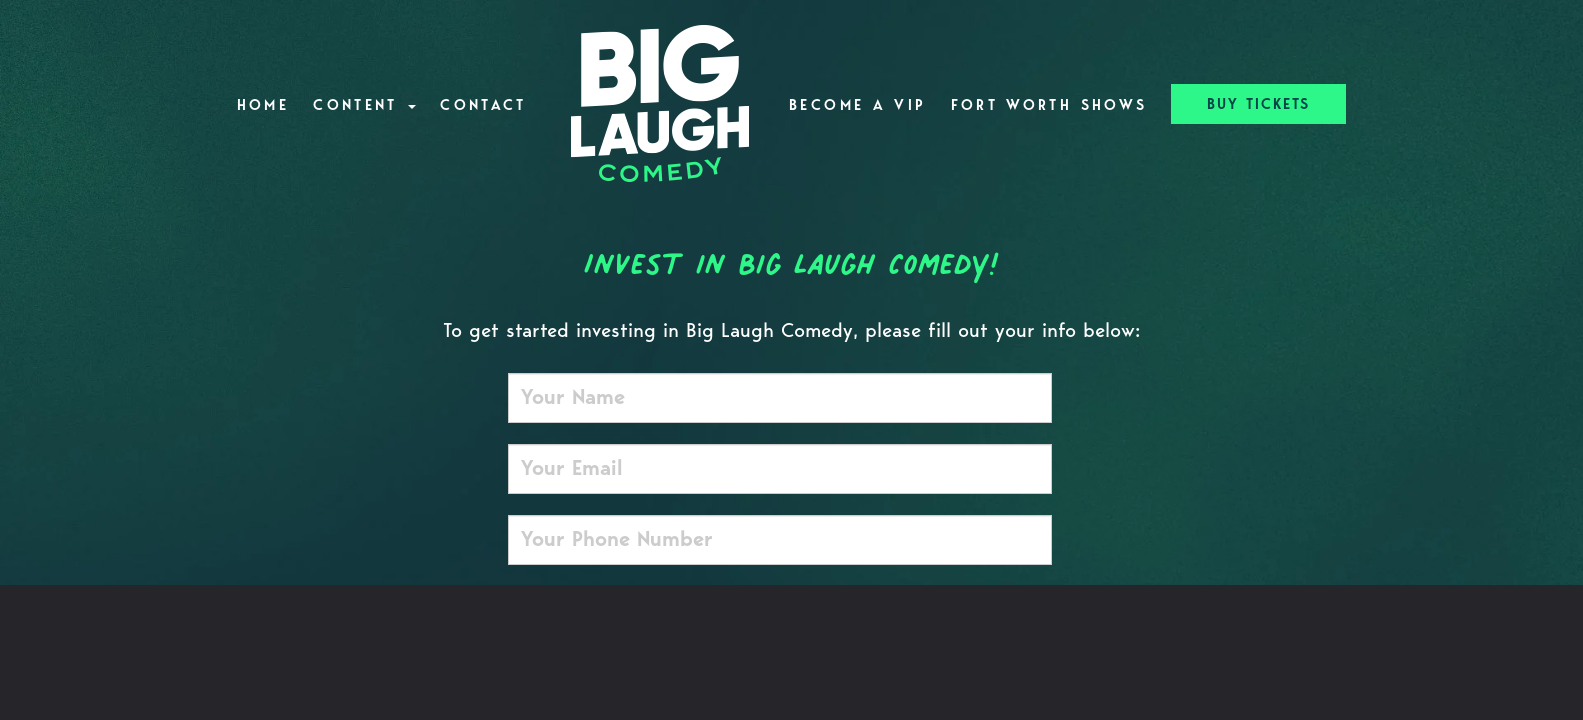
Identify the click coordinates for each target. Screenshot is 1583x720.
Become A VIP (857, 105)
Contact (483, 105)
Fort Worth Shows (1049, 105)
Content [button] (364, 105)
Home (263, 105)
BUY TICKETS (1258, 104)
